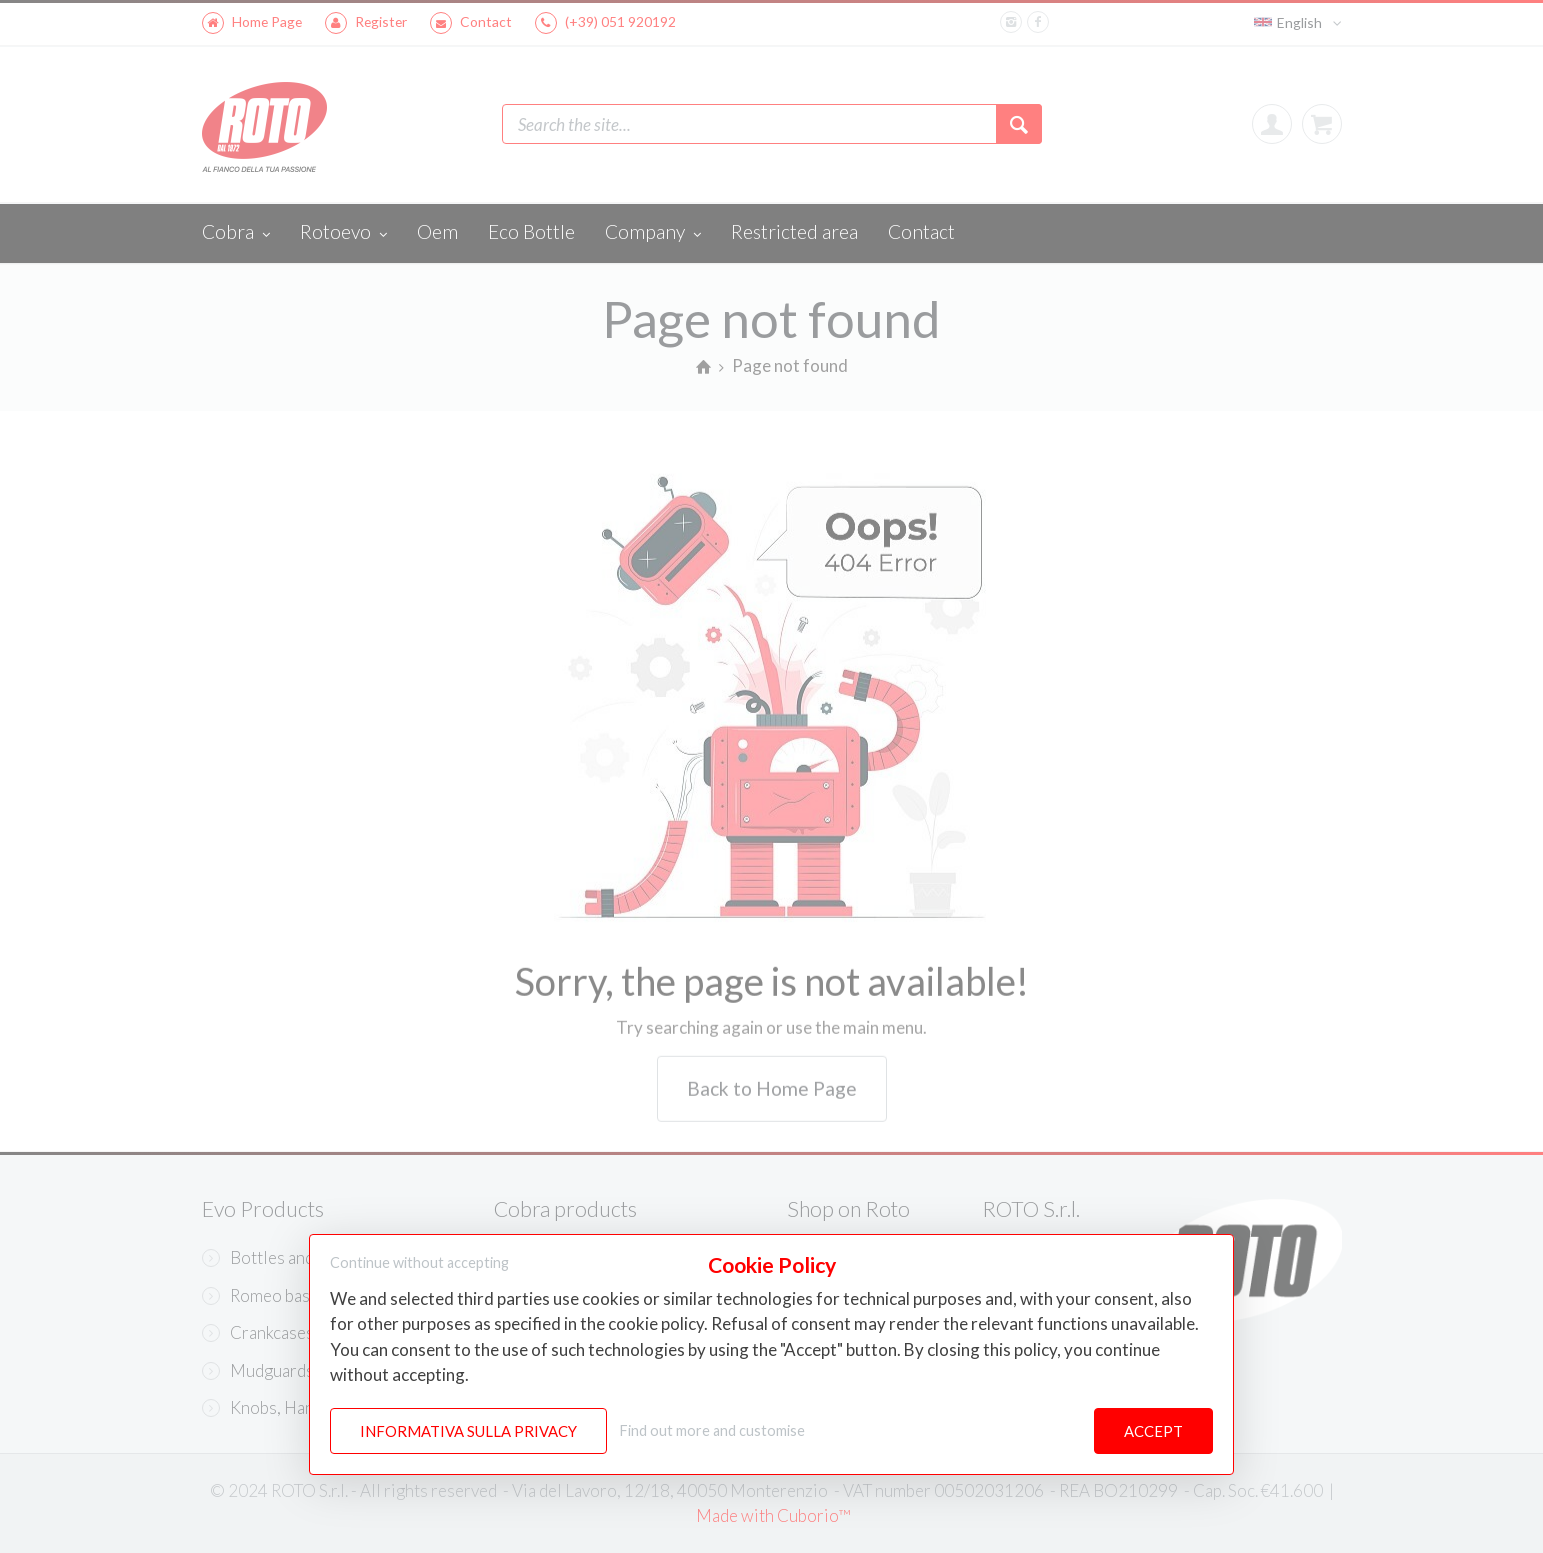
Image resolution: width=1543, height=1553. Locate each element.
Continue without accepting (419, 1262)
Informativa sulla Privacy (468, 1431)
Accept (1153, 1431)
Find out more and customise (712, 1430)
